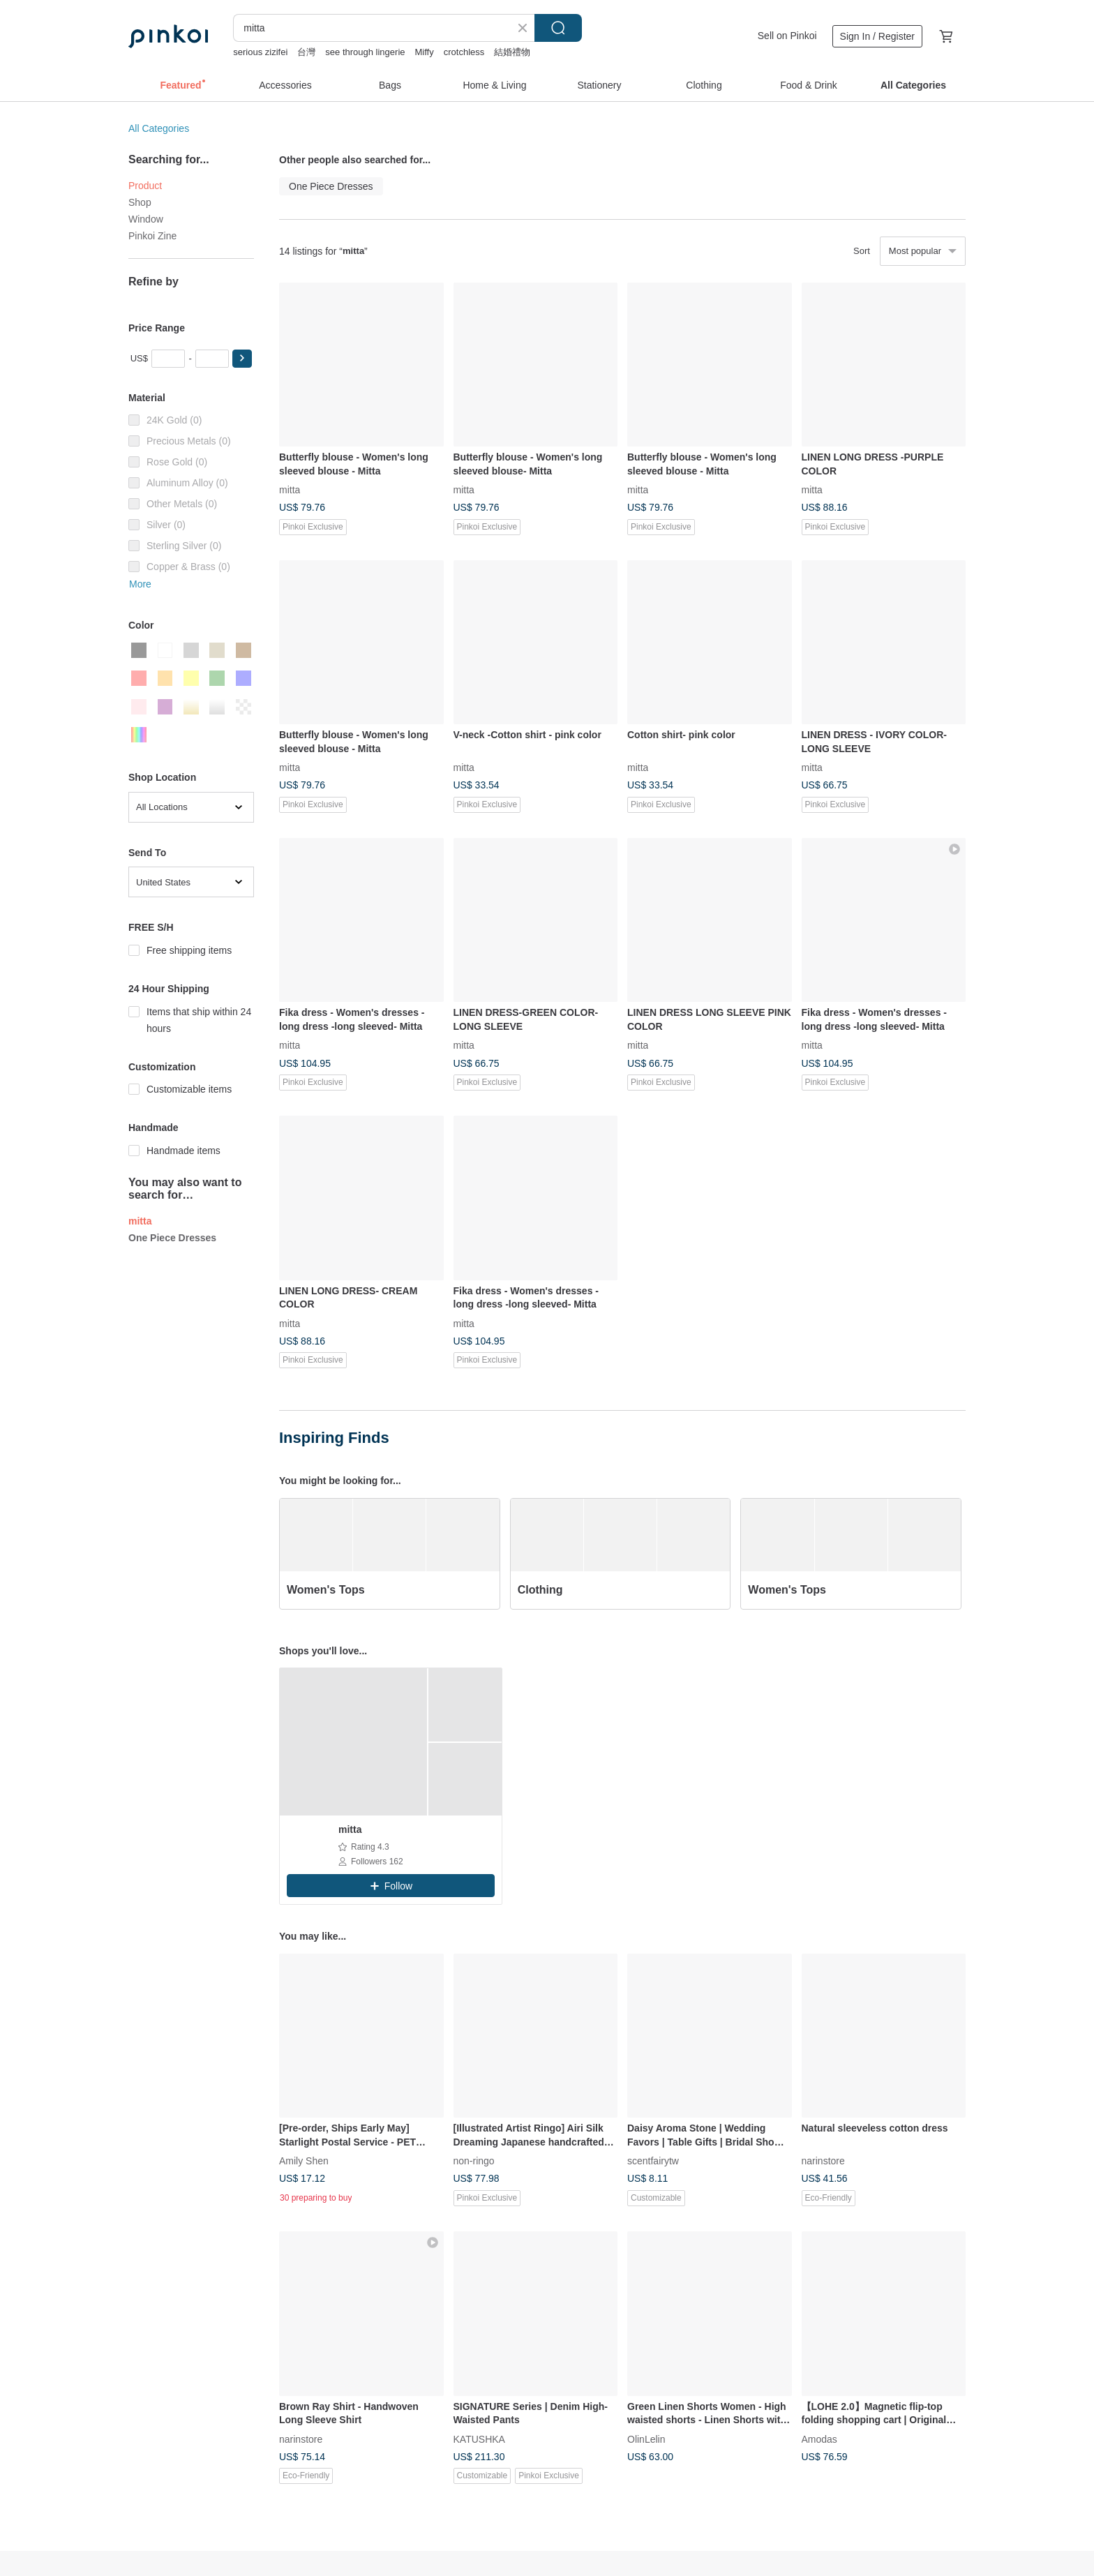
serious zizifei (260, 52)
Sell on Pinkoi (787, 35)
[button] (242, 359)
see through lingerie (365, 52)
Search (558, 28)
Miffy (424, 52)
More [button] (140, 584)
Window (145, 219)
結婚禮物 (512, 52)
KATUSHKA (479, 2438)
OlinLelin (646, 2438)
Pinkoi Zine (152, 235)
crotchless (464, 52)
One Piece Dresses (172, 1237)
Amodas (819, 2438)
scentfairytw (653, 2160)
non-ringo (474, 2160)
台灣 (306, 52)
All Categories (158, 128)
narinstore (823, 2160)
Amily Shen (304, 2160)
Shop (139, 202)
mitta (289, 489)
